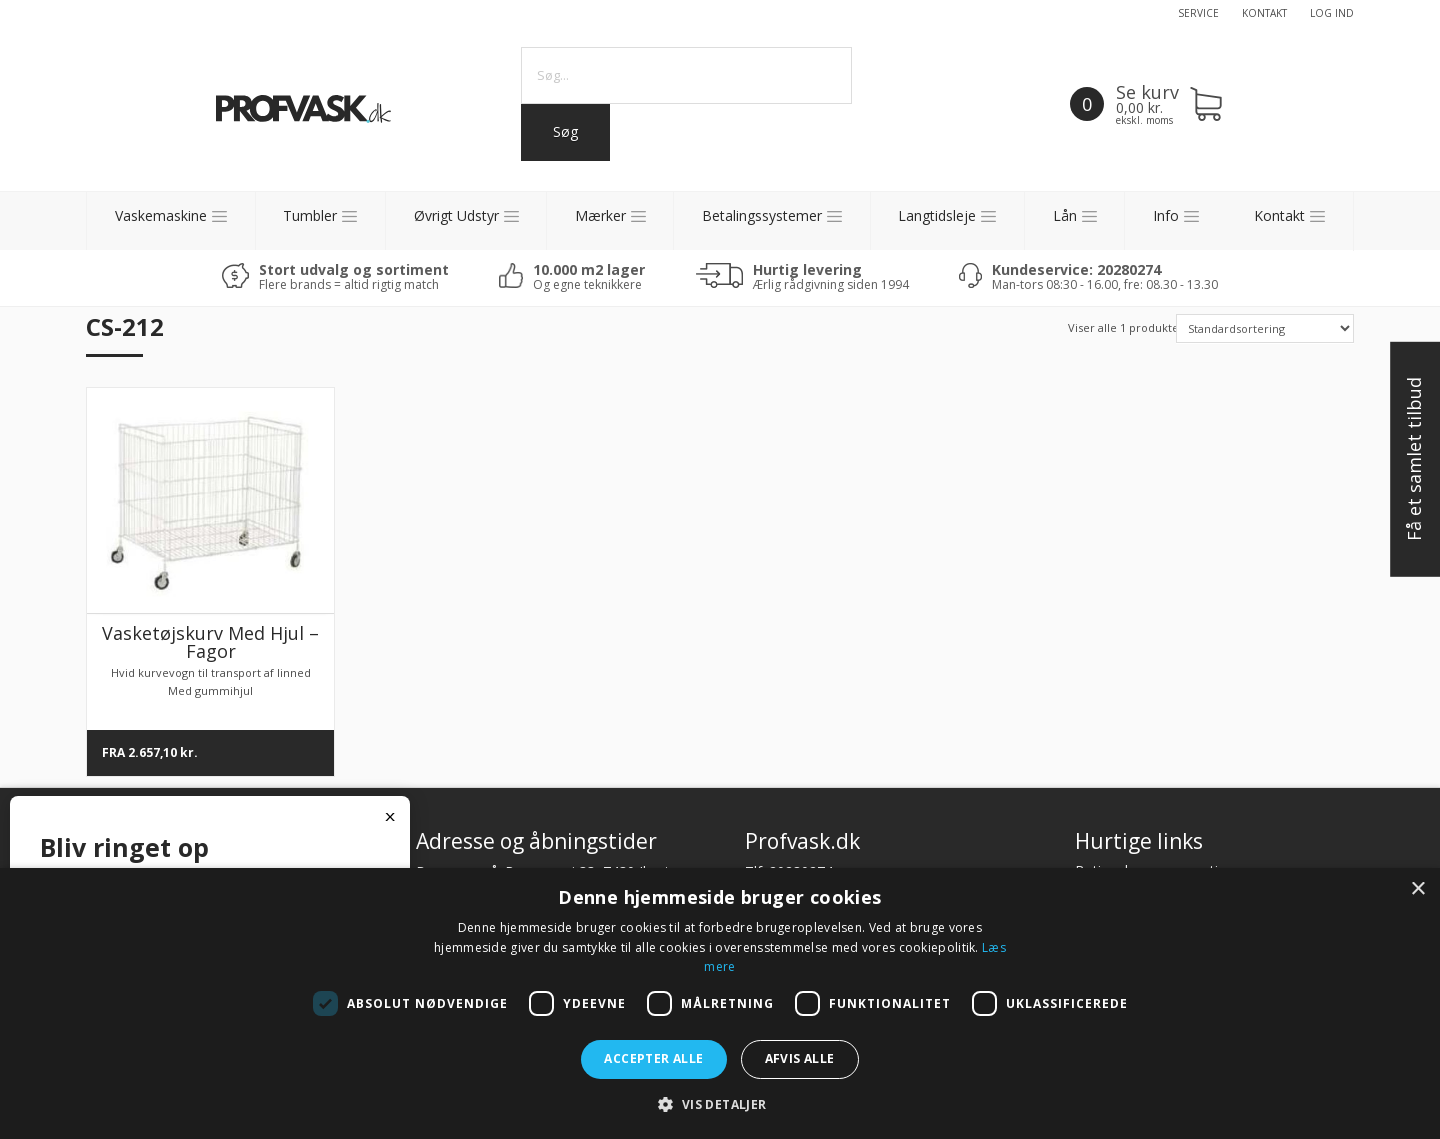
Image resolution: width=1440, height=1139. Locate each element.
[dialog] (720, 1003)
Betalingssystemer (762, 215)
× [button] (1417, 889)
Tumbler (310, 215)
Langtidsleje (937, 215)
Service (1198, 13)
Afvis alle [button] (800, 1058)
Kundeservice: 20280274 (1076, 269)
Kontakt (1264, 13)
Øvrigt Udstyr (456, 215)
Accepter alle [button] (653, 1058)
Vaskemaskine (161, 215)
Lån (1065, 215)
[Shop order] (1264, 328)
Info (1166, 215)
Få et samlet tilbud (1414, 459)
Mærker (600, 215)
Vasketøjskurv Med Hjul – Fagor (210, 642)
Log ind (1332, 13)
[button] (719, 1104)
